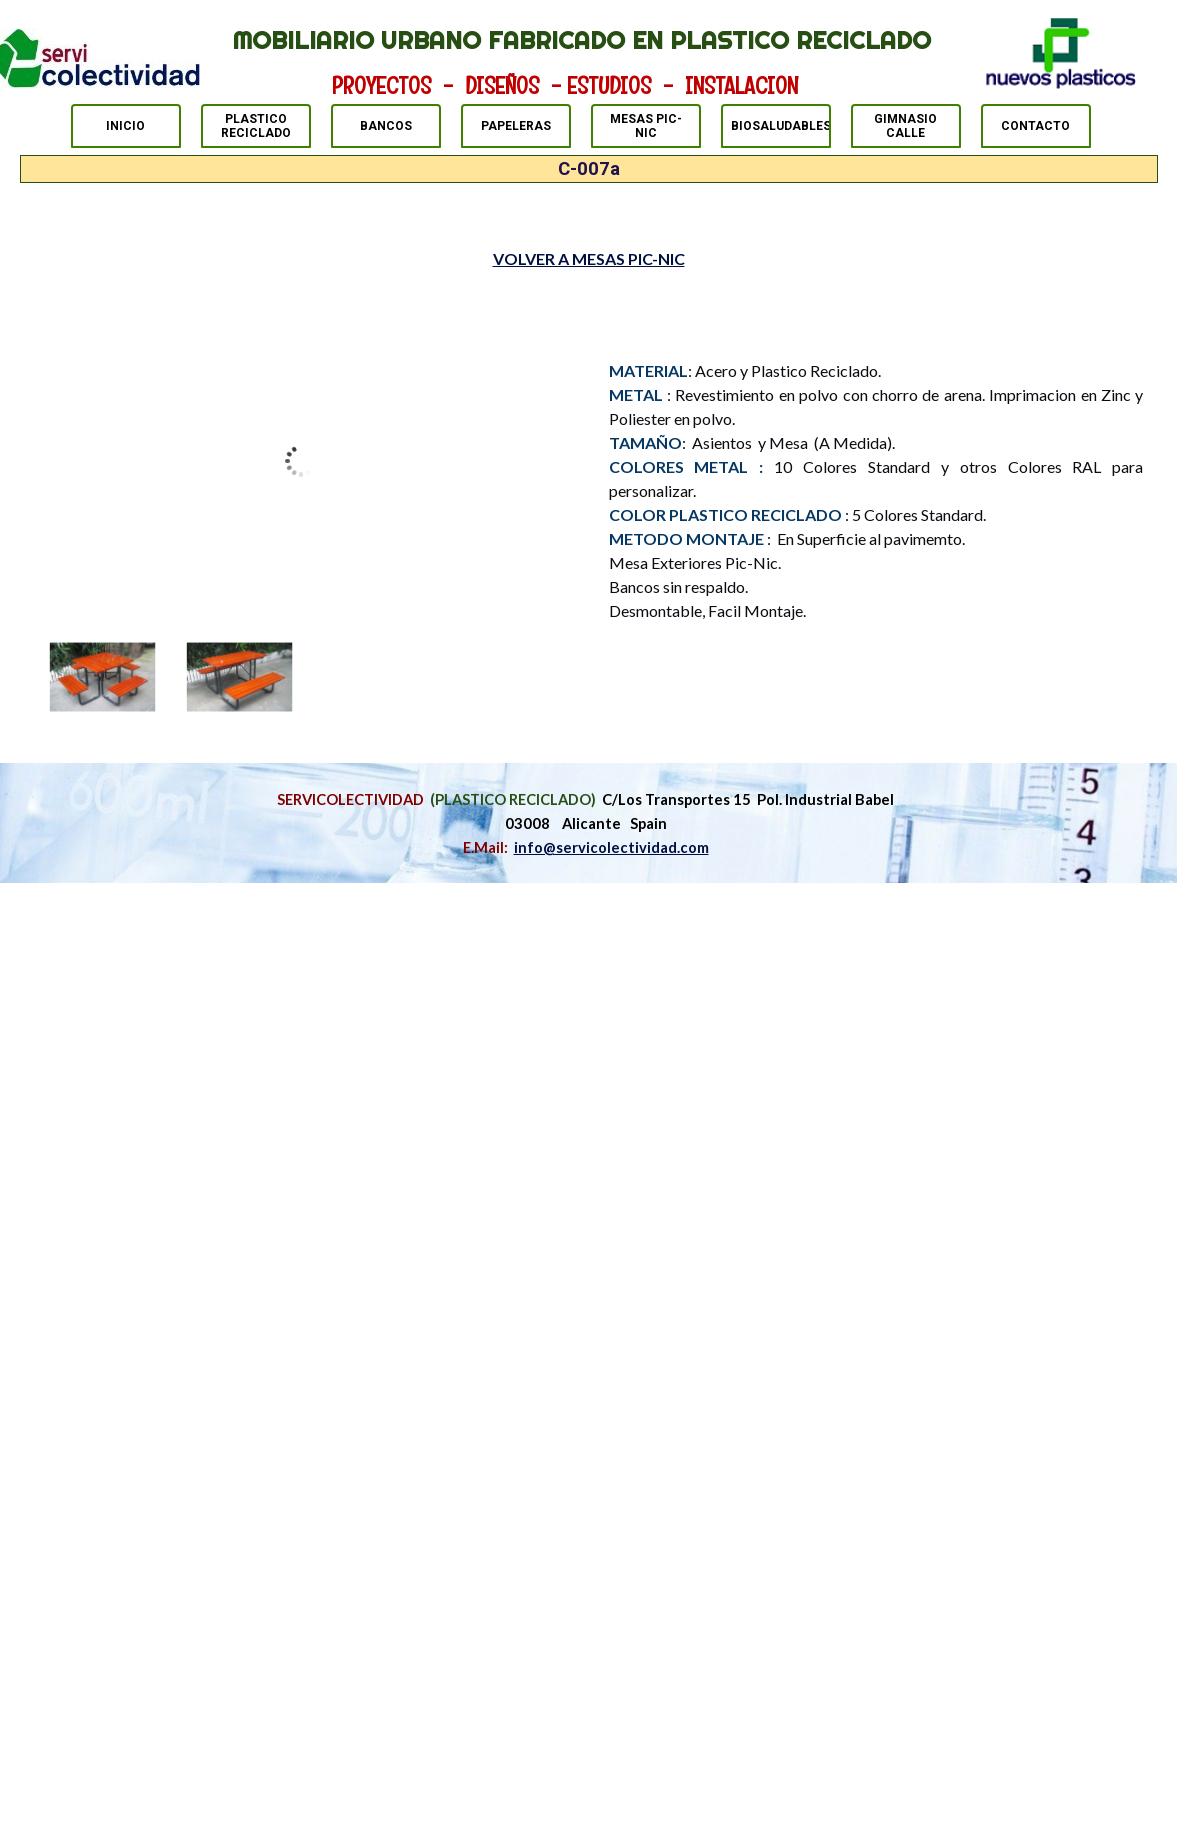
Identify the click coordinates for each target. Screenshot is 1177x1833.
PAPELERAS (516, 126)
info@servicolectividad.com (611, 847)
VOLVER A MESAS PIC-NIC (589, 258)
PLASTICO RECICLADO (256, 126)
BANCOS (386, 126)
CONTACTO (1035, 126)
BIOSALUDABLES (781, 126)
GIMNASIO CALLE (905, 126)
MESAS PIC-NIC (646, 126)
